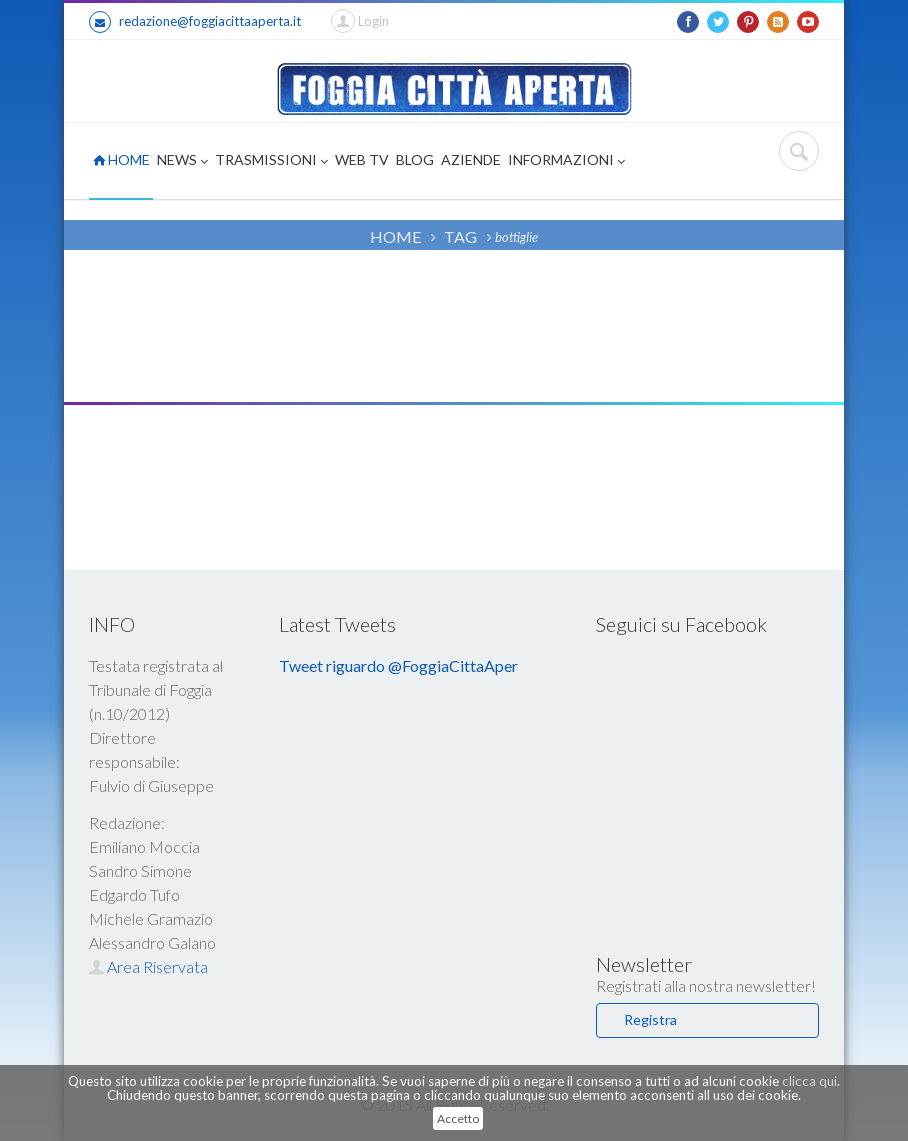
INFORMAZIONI (566, 161)
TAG (460, 236)
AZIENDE (471, 159)
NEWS (182, 161)
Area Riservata (148, 966)
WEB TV (362, 159)
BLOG (415, 159)
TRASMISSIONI (271, 161)
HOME (121, 159)
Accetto (458, 1118)
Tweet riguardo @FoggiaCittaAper (398, 665)
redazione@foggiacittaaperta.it (195, 22)
